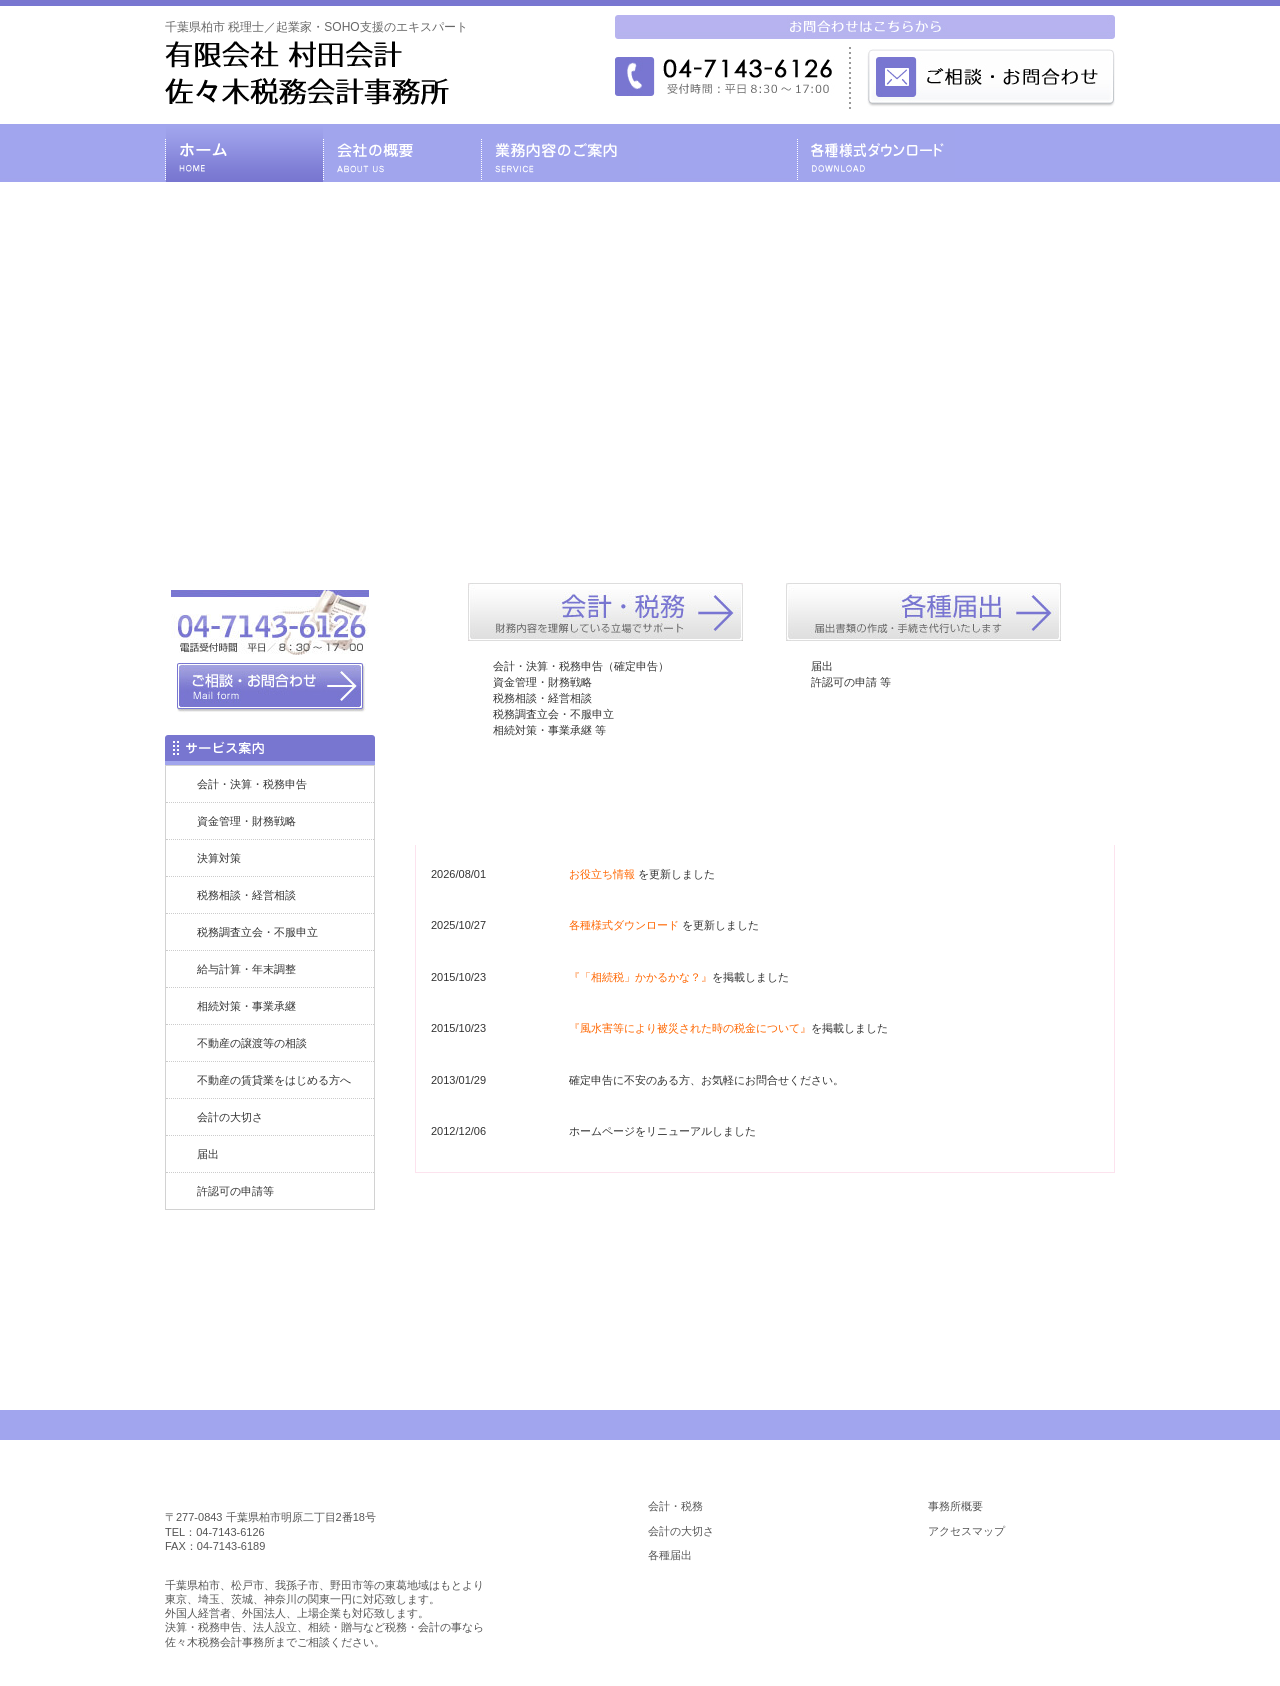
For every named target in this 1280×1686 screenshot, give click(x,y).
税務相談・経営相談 (246, 895)
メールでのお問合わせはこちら (990, 76)
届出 (208, 1154)
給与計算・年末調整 (246, 969)
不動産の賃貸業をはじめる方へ (274, 1080)
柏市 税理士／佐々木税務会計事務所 (292, 1485)
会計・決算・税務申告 (252, 784)
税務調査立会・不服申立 (257, 932)
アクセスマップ (966, 1531)
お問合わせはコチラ (765, 1259)
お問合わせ (1035, 153)
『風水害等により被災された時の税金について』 (690, 1028)
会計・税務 (675, 1506)
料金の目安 (718, 153)
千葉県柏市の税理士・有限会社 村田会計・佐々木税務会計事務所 (244, 153)
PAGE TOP (1058, 1425)
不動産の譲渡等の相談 (252, 1043)
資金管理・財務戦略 (246, 821)
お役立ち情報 (602, 874)
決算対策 (219, 858)
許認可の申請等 (235, 1191)
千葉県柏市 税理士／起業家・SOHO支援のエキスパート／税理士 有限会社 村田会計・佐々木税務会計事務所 (307, 73)
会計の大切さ (230, 1117)
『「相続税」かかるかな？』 (640, 977)
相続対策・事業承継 (246, 1006)
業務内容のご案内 (560, 153)
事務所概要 (955, 1506)
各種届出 (670, 1555)
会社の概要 (402, 153)
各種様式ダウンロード (876, 153)
